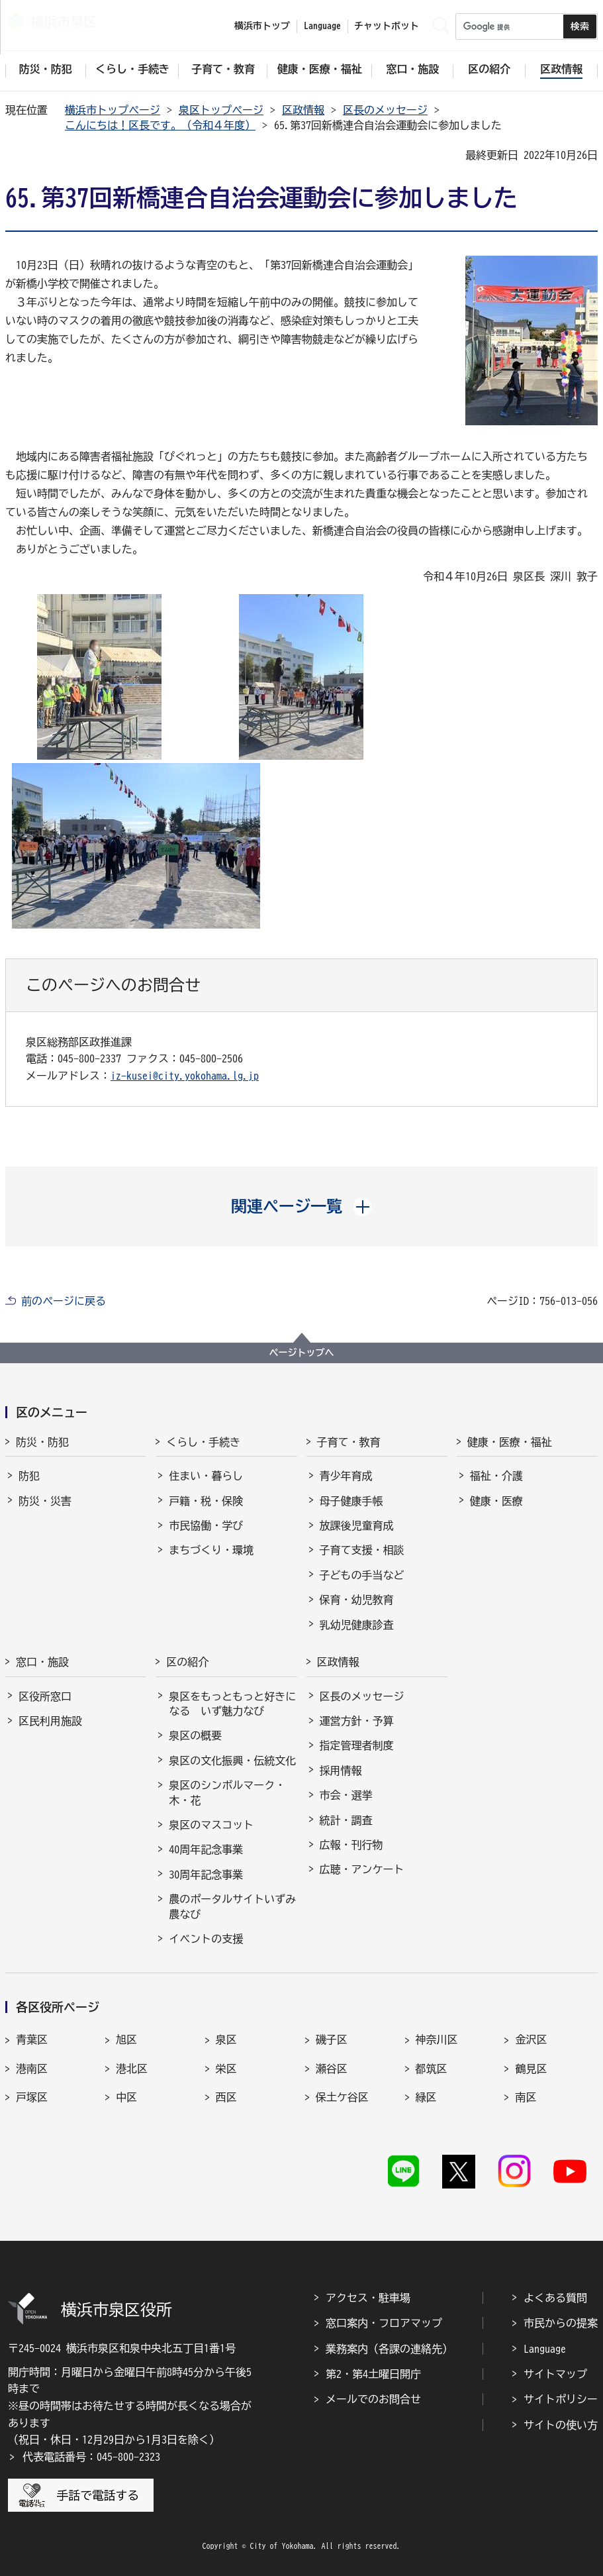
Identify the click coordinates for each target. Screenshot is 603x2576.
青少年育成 (346, 1475)
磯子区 (332, 2039)
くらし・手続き (203, 1442)
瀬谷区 (332, 2068)
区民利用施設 (50, 1721)
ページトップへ (301, 1352)
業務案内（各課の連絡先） (389, 2349)
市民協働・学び (206, 1525)
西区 (226, 2097)
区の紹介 (187, 1662)
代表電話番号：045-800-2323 (91, 2456)
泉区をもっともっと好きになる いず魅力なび (232, 1703)
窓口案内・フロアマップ (384, 2323)
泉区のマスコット (211, 1825)
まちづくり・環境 (211, 1550)
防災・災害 (45, 1501)
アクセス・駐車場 (368, 2298)
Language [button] (322, 25)
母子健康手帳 (351, 1501)
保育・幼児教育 (357, 1599)
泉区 (226, 2039)
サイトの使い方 (561, 2425)
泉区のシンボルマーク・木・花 (227, 1792)
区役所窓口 (45, 1696)
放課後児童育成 (357, 1525)
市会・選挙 (346, 1795)
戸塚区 (32, 2097)
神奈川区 (437, 2039)
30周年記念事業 (206, 1874)
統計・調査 (346, 1820)
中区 (126, 2097)
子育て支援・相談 (362, 1550)
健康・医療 (496, 1501)
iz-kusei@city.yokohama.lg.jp (185, 1075)
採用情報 (341, 1770)
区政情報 (303, 110)
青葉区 (32, 2039)
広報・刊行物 (351, 1844)
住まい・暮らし (206, 1475)
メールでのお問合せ (373, 2399)
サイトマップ (555, 2374)
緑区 (426, 2097)
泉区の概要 (195, 1735)
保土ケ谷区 (342, 2097)
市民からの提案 (561, 2323)
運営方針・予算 (357, 1721)
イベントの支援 (206, 1938)
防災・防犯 (42, 1442)
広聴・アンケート (362, 1869)
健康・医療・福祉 (509, 1442)
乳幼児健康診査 (357, 1625)
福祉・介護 (496, 1475)
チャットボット (386, 25)
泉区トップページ (221, 110)
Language (545, 2349)
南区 (525, 2097)
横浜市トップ (262, 25)
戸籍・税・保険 (206, 1501)
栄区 (226, 2068)
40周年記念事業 (206, 1849)
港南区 (32, 2068)
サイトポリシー (561, 2399)
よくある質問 (555, 2298)
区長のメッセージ (385, 110)
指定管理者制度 (357, 1745)
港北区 (132, 2068)
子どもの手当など (362, 1575)
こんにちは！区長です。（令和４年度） (160, 125)
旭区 (126, 2039)
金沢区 (531, 2039)
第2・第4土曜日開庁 (373, 2374)
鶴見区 (531, 2068)
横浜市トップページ (112, 110)
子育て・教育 (349, 1442)
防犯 (29, 1475)
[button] (301, 1206)
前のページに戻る (63, 1301)
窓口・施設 (42, 1662)
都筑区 (431, 2068)
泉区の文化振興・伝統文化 (232, 1760)
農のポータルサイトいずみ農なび (232, 1906)
